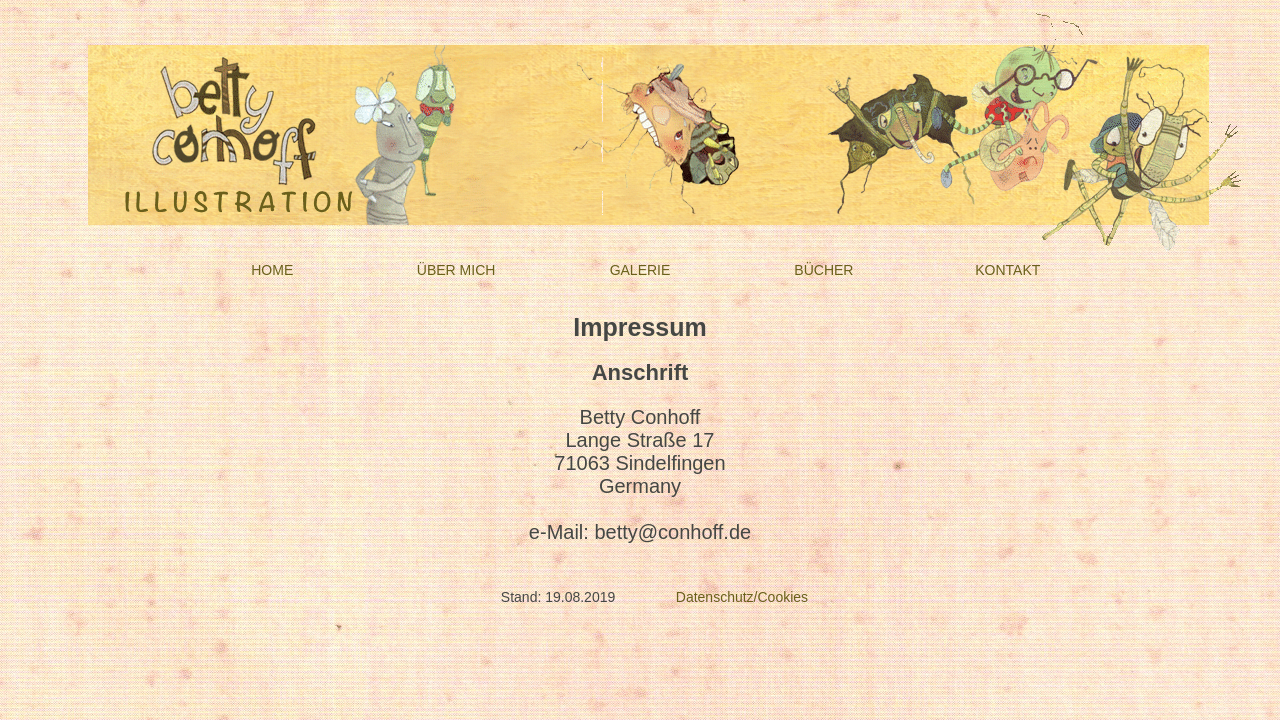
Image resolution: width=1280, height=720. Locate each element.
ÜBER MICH (456, 270)
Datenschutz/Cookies (742, 597)
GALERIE (640, 270)
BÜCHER (823, 270)
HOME (272, 270)
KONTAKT (1007, 270)
